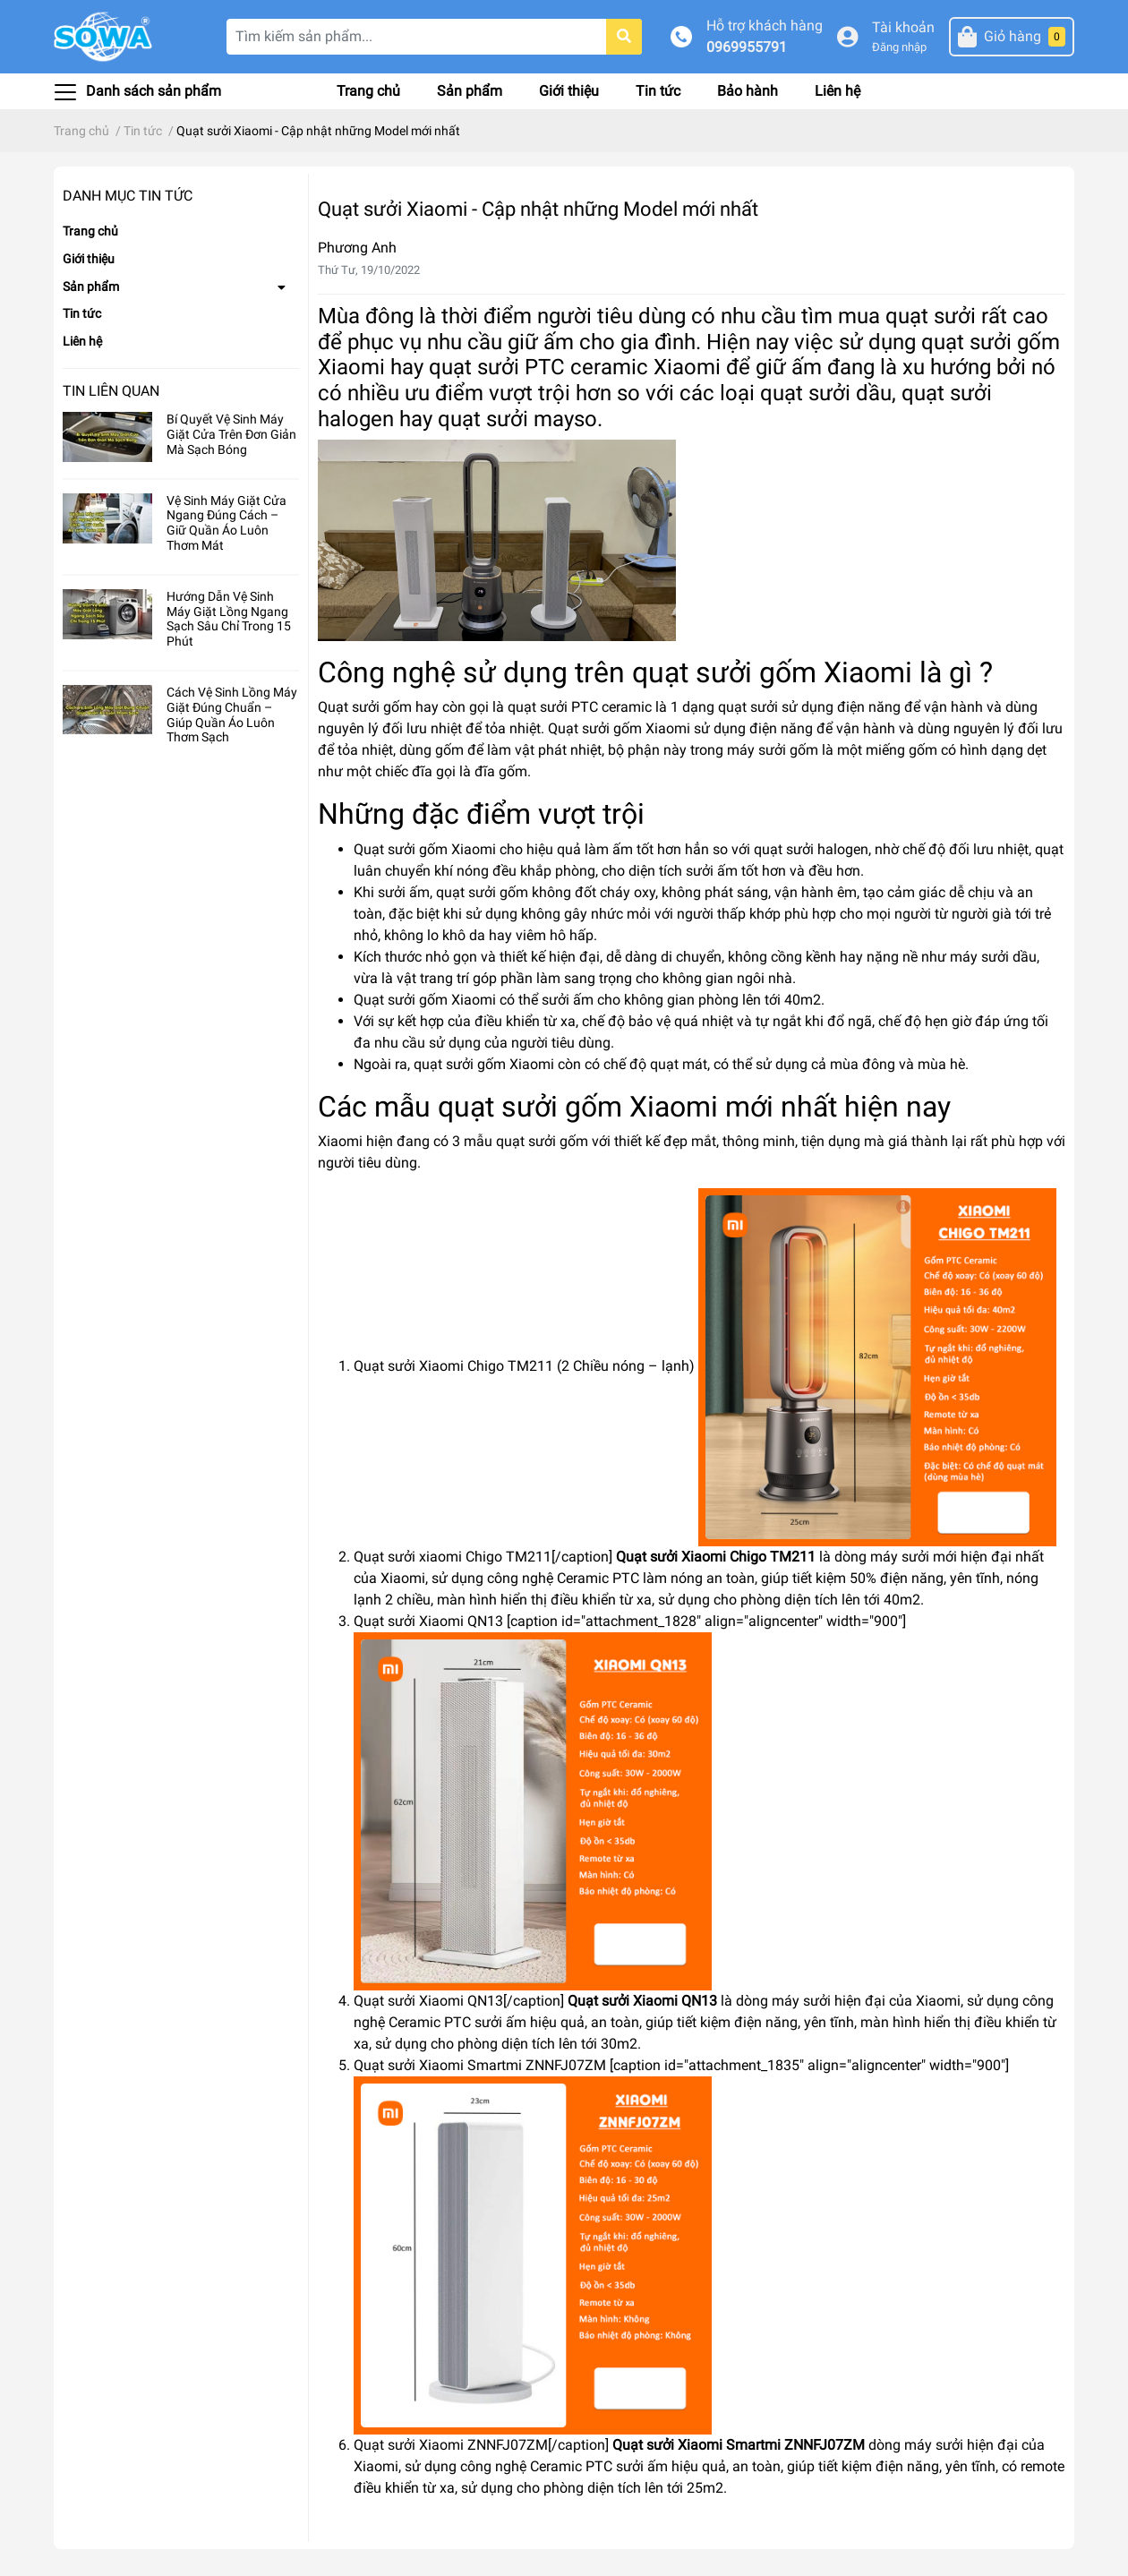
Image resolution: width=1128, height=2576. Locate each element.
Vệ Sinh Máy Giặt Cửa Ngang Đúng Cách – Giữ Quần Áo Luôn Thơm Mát (226, 522)
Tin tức (658, 90)
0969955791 (746, 47)
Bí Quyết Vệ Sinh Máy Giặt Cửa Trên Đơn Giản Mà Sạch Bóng (231, 434)
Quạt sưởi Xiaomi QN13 (642, 2000)
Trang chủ (368, 90)
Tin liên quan (111, 390)
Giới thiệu (569, 90)
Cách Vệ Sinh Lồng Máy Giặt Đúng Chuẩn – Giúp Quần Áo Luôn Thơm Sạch (232, 714)
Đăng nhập (899, 47)
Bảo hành (747, 90)
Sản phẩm (469, 90)
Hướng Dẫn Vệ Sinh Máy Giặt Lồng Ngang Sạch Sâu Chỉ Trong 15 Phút (229, 618)
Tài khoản (903, 27)
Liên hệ (837, 90)
